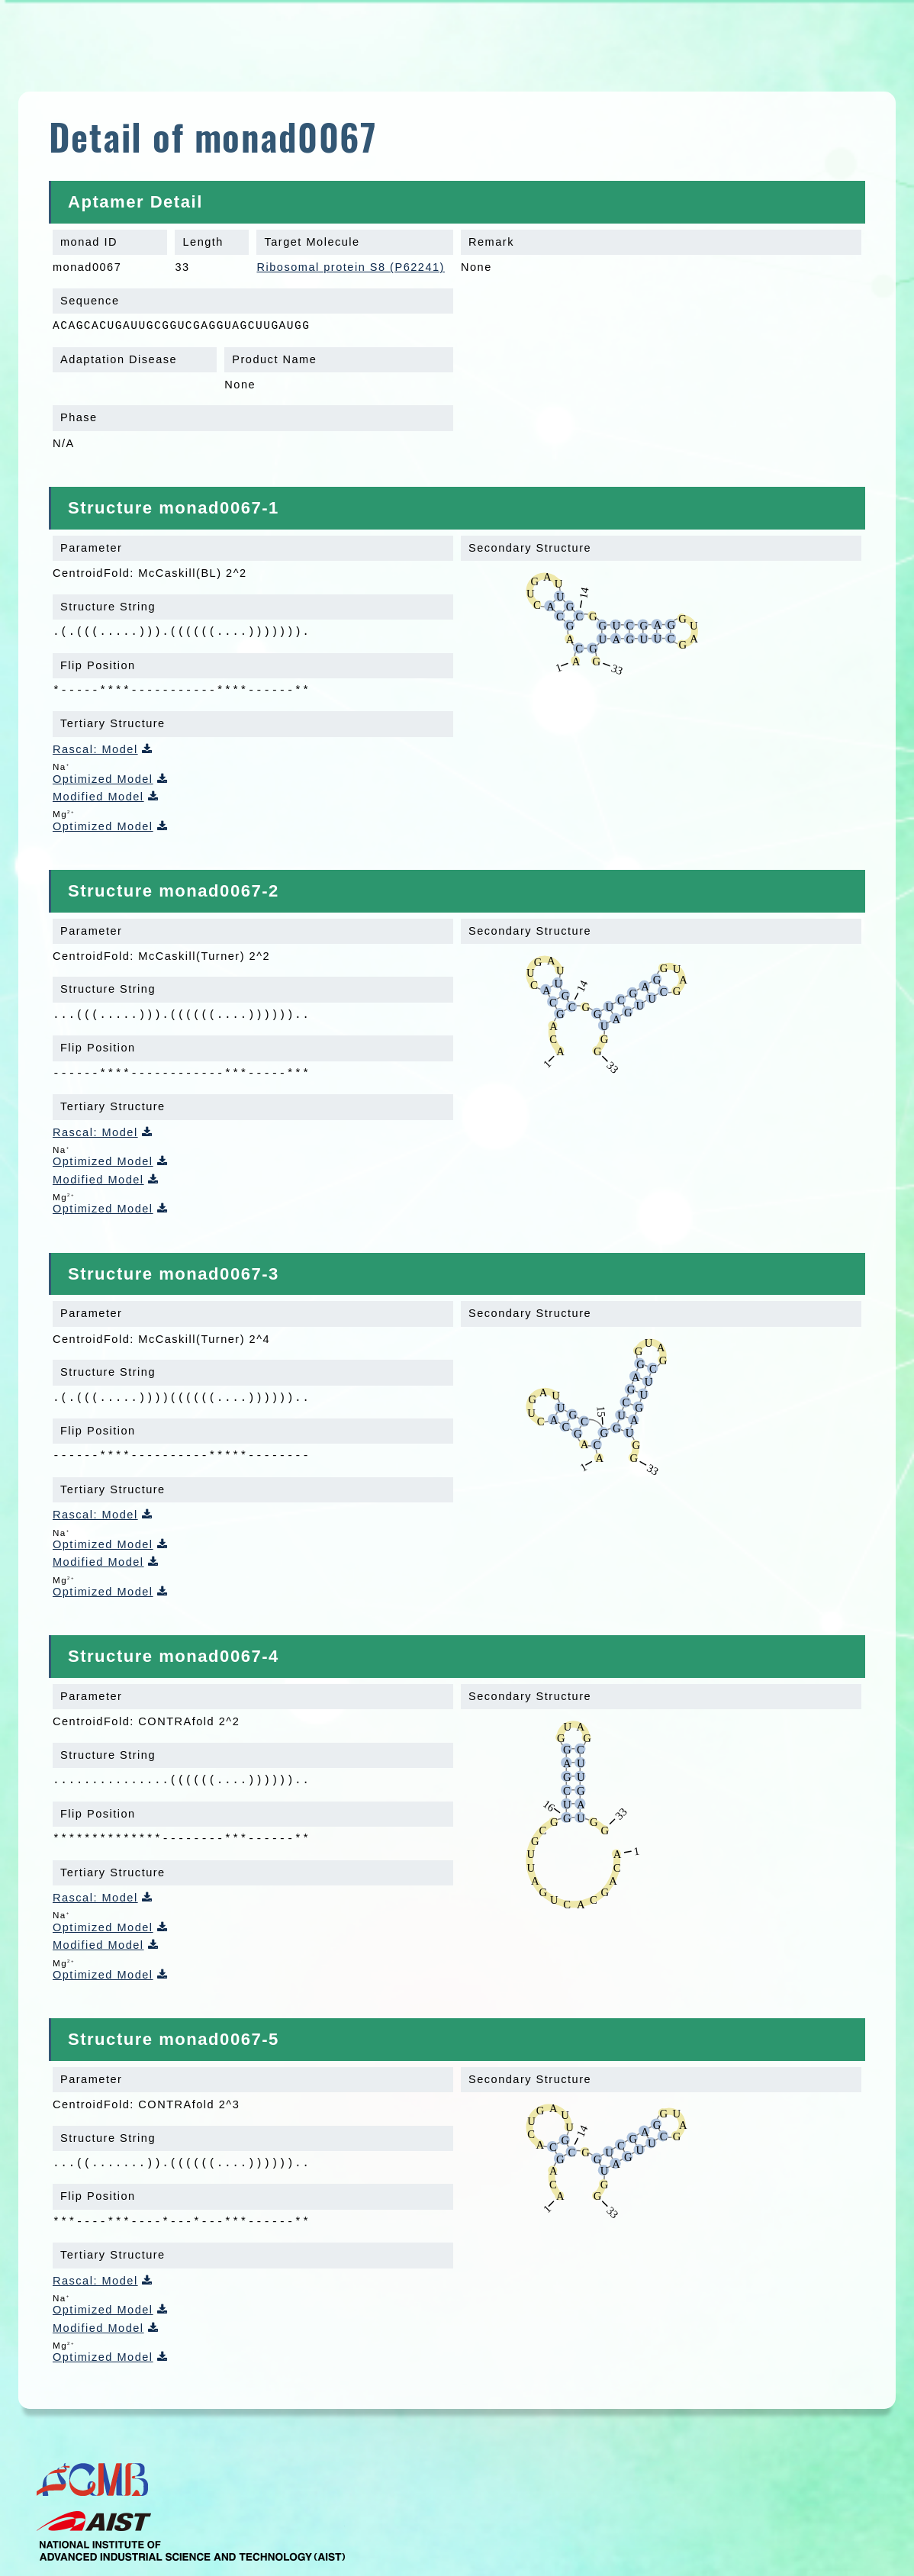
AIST (191, 2536)
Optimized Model (103, 779)
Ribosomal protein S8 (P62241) (350, 267)
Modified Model (98, 797)
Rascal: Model (95, 749)
